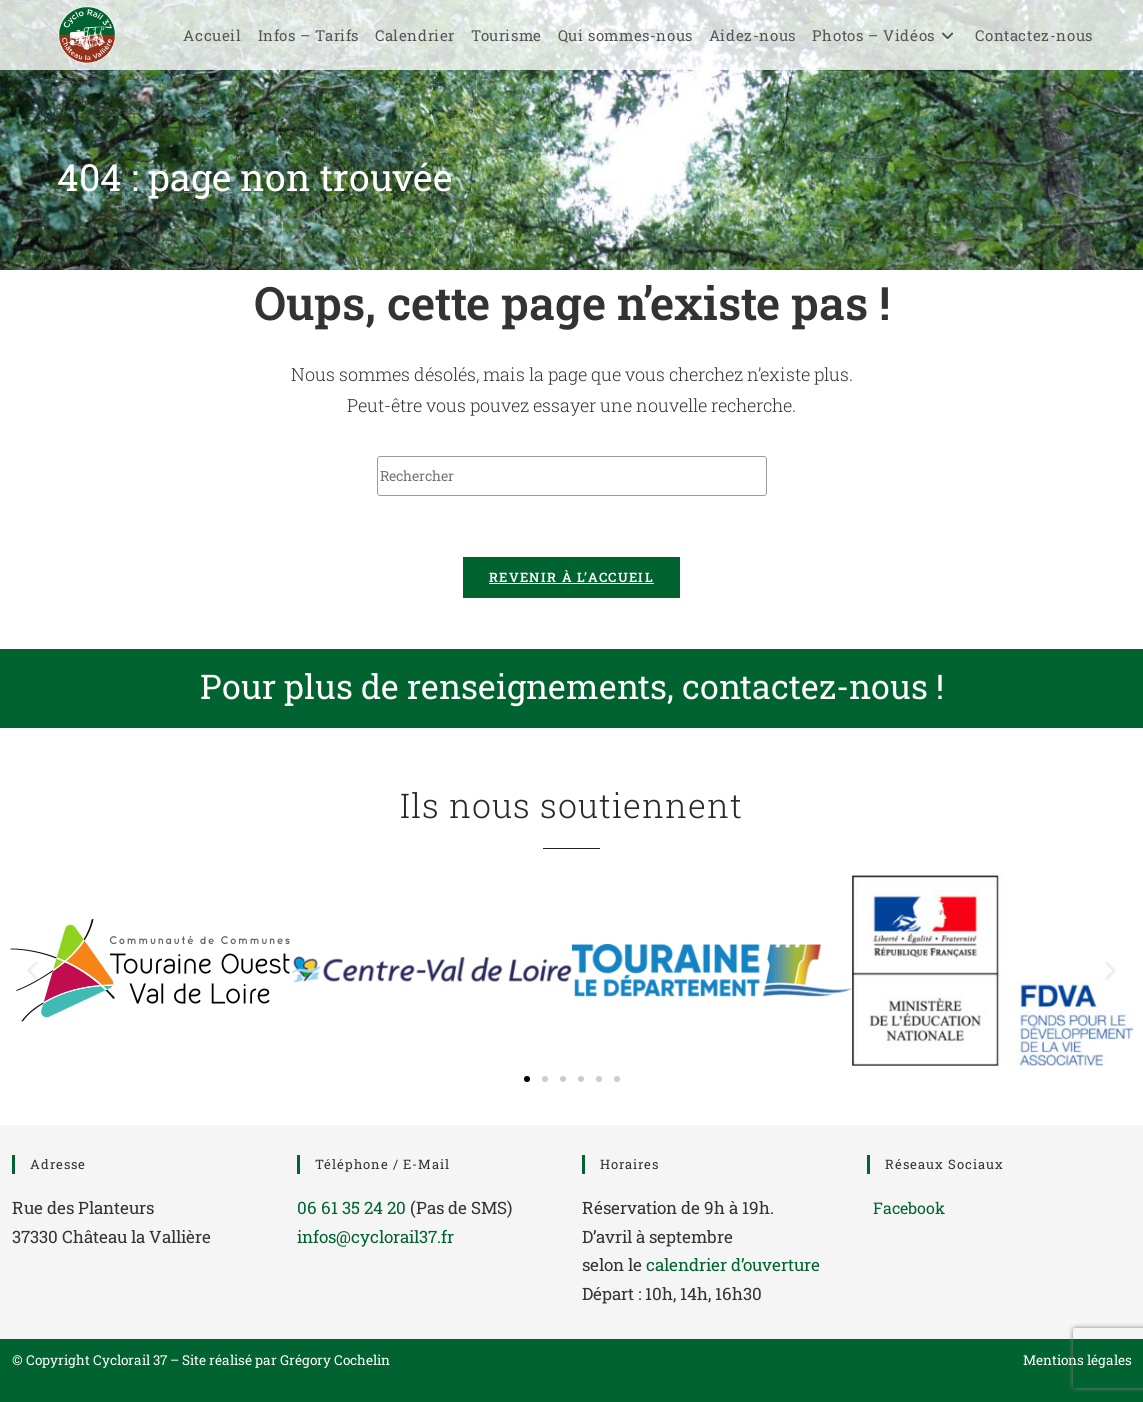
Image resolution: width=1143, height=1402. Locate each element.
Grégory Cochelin (335, 1360)
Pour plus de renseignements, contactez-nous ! (572, 685)
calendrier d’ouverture (733, 1264)
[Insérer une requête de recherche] (572, 476)
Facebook (909, 1207)
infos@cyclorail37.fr (375, 1236)
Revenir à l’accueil (571, 577)
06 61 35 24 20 (351, 1207)
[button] (32, 970)
